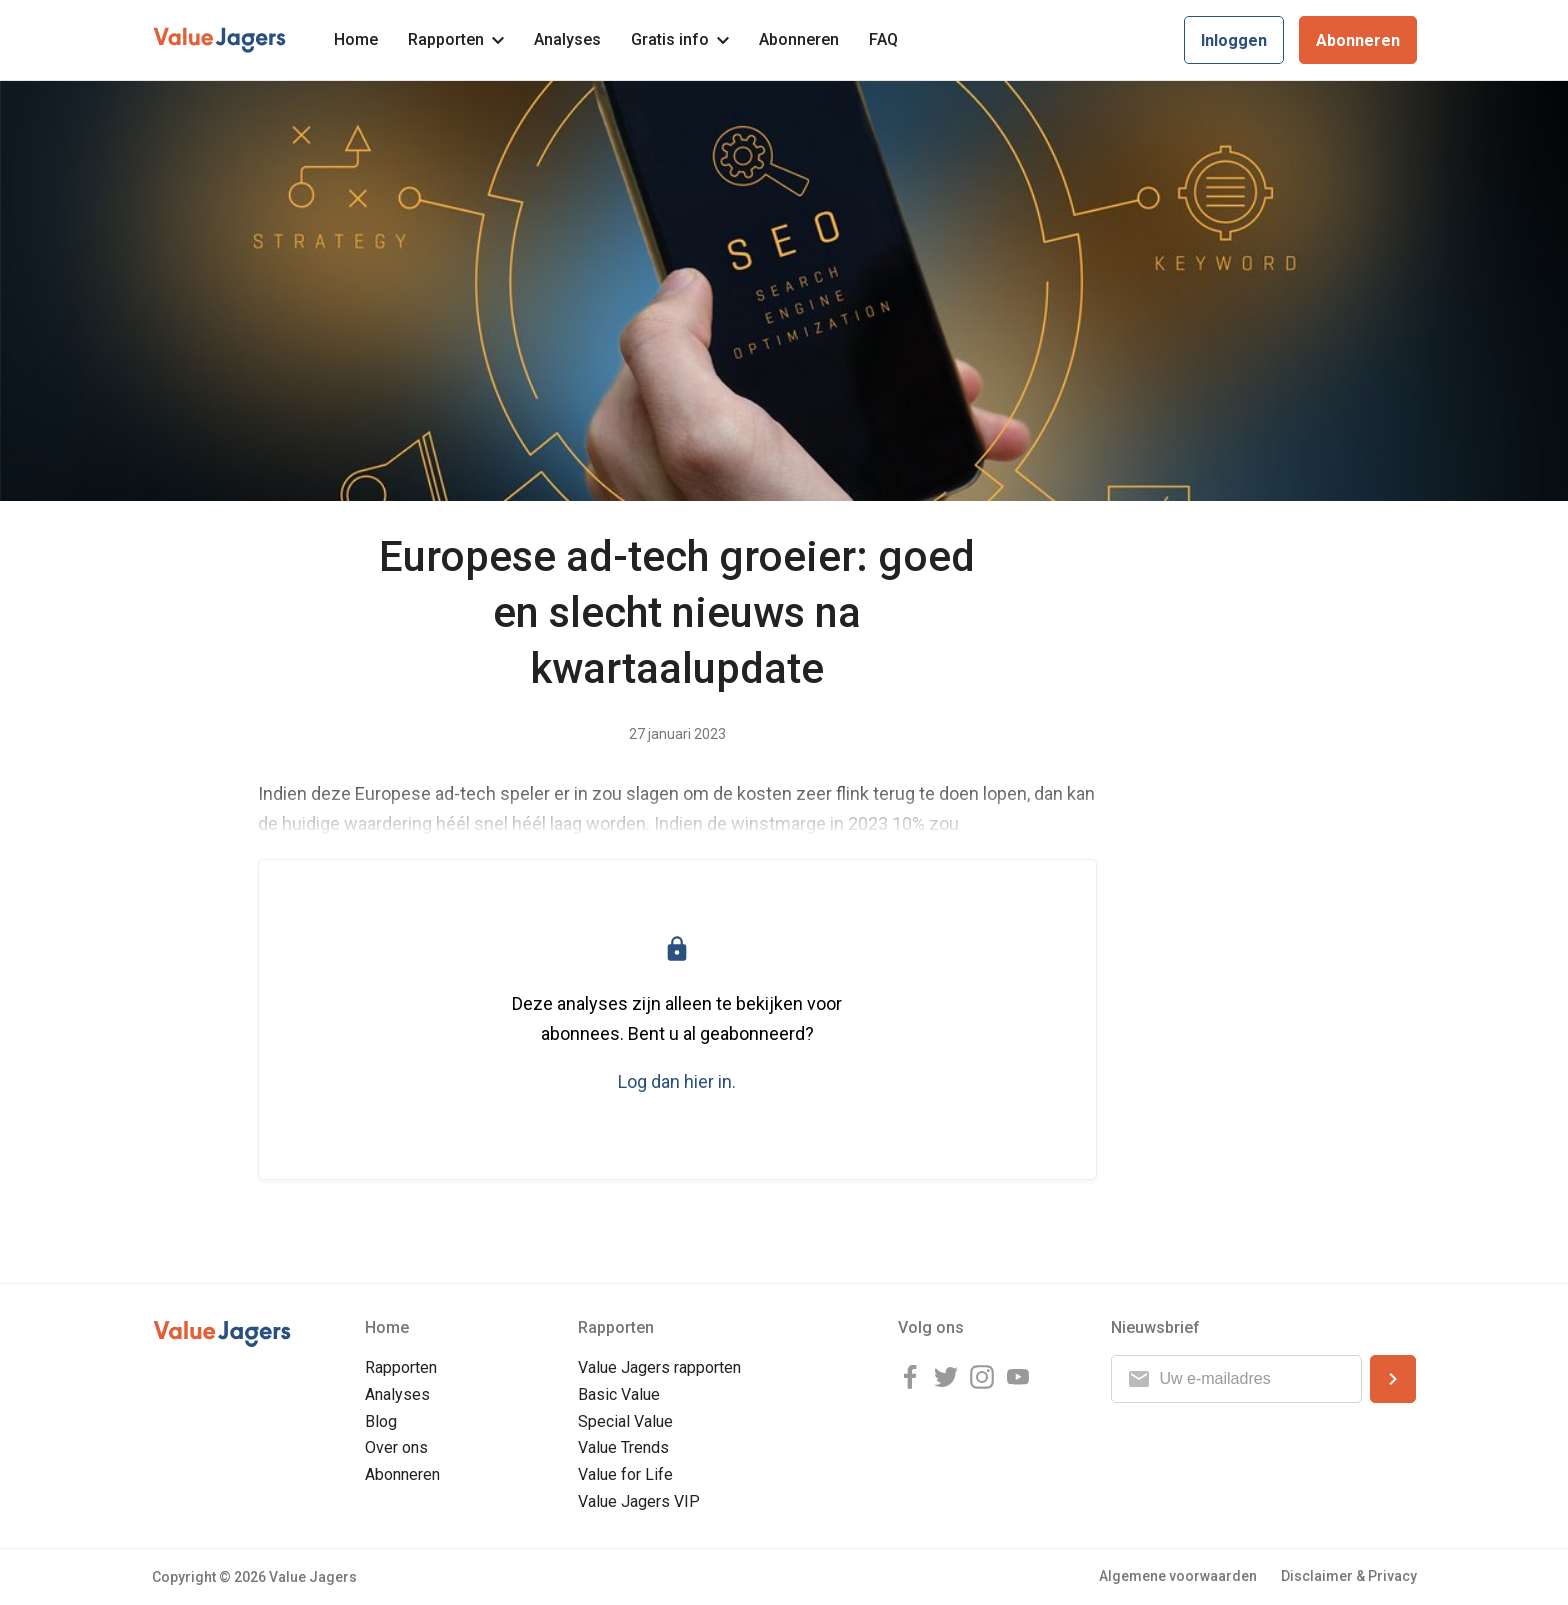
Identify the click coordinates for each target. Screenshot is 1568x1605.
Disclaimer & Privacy (1349, 1576)
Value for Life (625, 1474)
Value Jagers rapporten (659, 1367)
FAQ (883, 39)
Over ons (396, 1447)
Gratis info (680, 39)
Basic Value (619, 1394)
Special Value (625, 1421)
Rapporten (456, 39)
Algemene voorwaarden (1178, 1576)
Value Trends (623, 1447)
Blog (381, 1421)
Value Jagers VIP (639, 1501)
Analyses (567, 39)
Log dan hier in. (677, 1081)
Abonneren (799, 39)
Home (356, 39)
